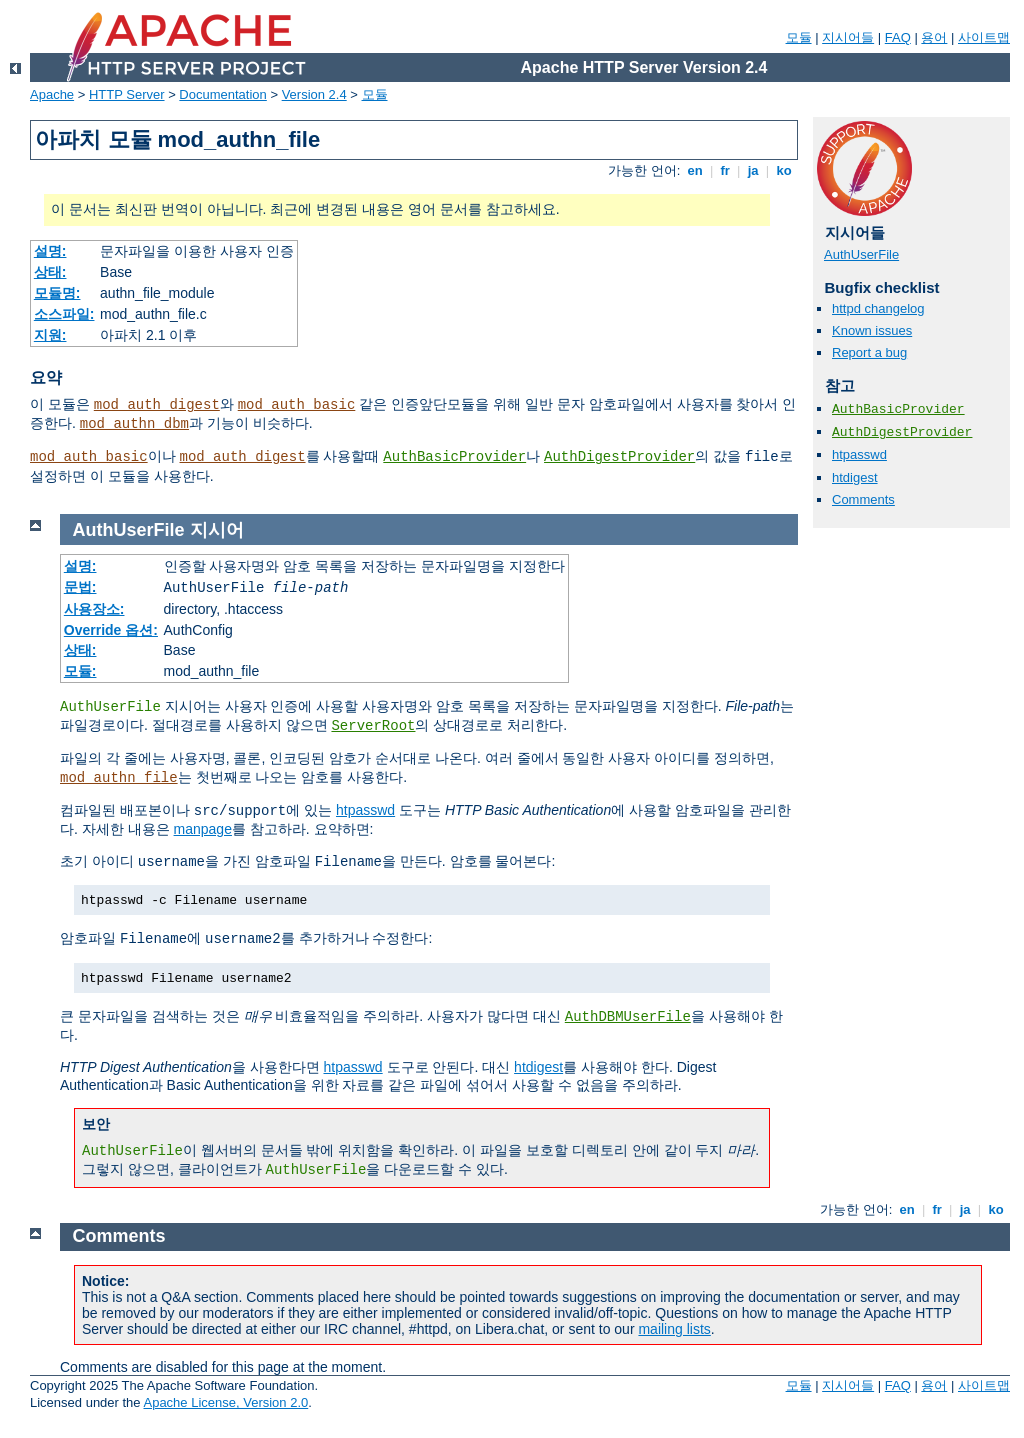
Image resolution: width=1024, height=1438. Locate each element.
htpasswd (859, 454)
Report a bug (869, 352)
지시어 (217, 530)
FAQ (898, 37)
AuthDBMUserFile (628, 1017)
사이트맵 (984, 37)
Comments (863, 499)
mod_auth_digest (157, 405)
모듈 (799, 37)
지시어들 (848, 37)
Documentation (222, 94)
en (695, 170)
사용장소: (94, 609)
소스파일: (64, 314)
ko (784, 170)
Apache (52, 94)
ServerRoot (373, 726)
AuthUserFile (861, 254)
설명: (50, 251)
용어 (934, 37)
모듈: (80, 671)
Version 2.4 (314, 94)
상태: (50, 272)
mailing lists (674, 1329)
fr (725, 170)
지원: (50, 335)
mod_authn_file (119, 778)
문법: (80, 587)
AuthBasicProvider (454, 457)
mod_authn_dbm (134, 424)
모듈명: (57, 293)
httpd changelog (878, 308)
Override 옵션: (111, 630)
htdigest (855, 477)
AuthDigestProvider (619, 457)
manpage (203, 829)
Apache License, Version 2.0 (225, 1402)
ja (753, 170)
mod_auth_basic (297, 405)
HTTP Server (127, 94)
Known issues (872, 330)
